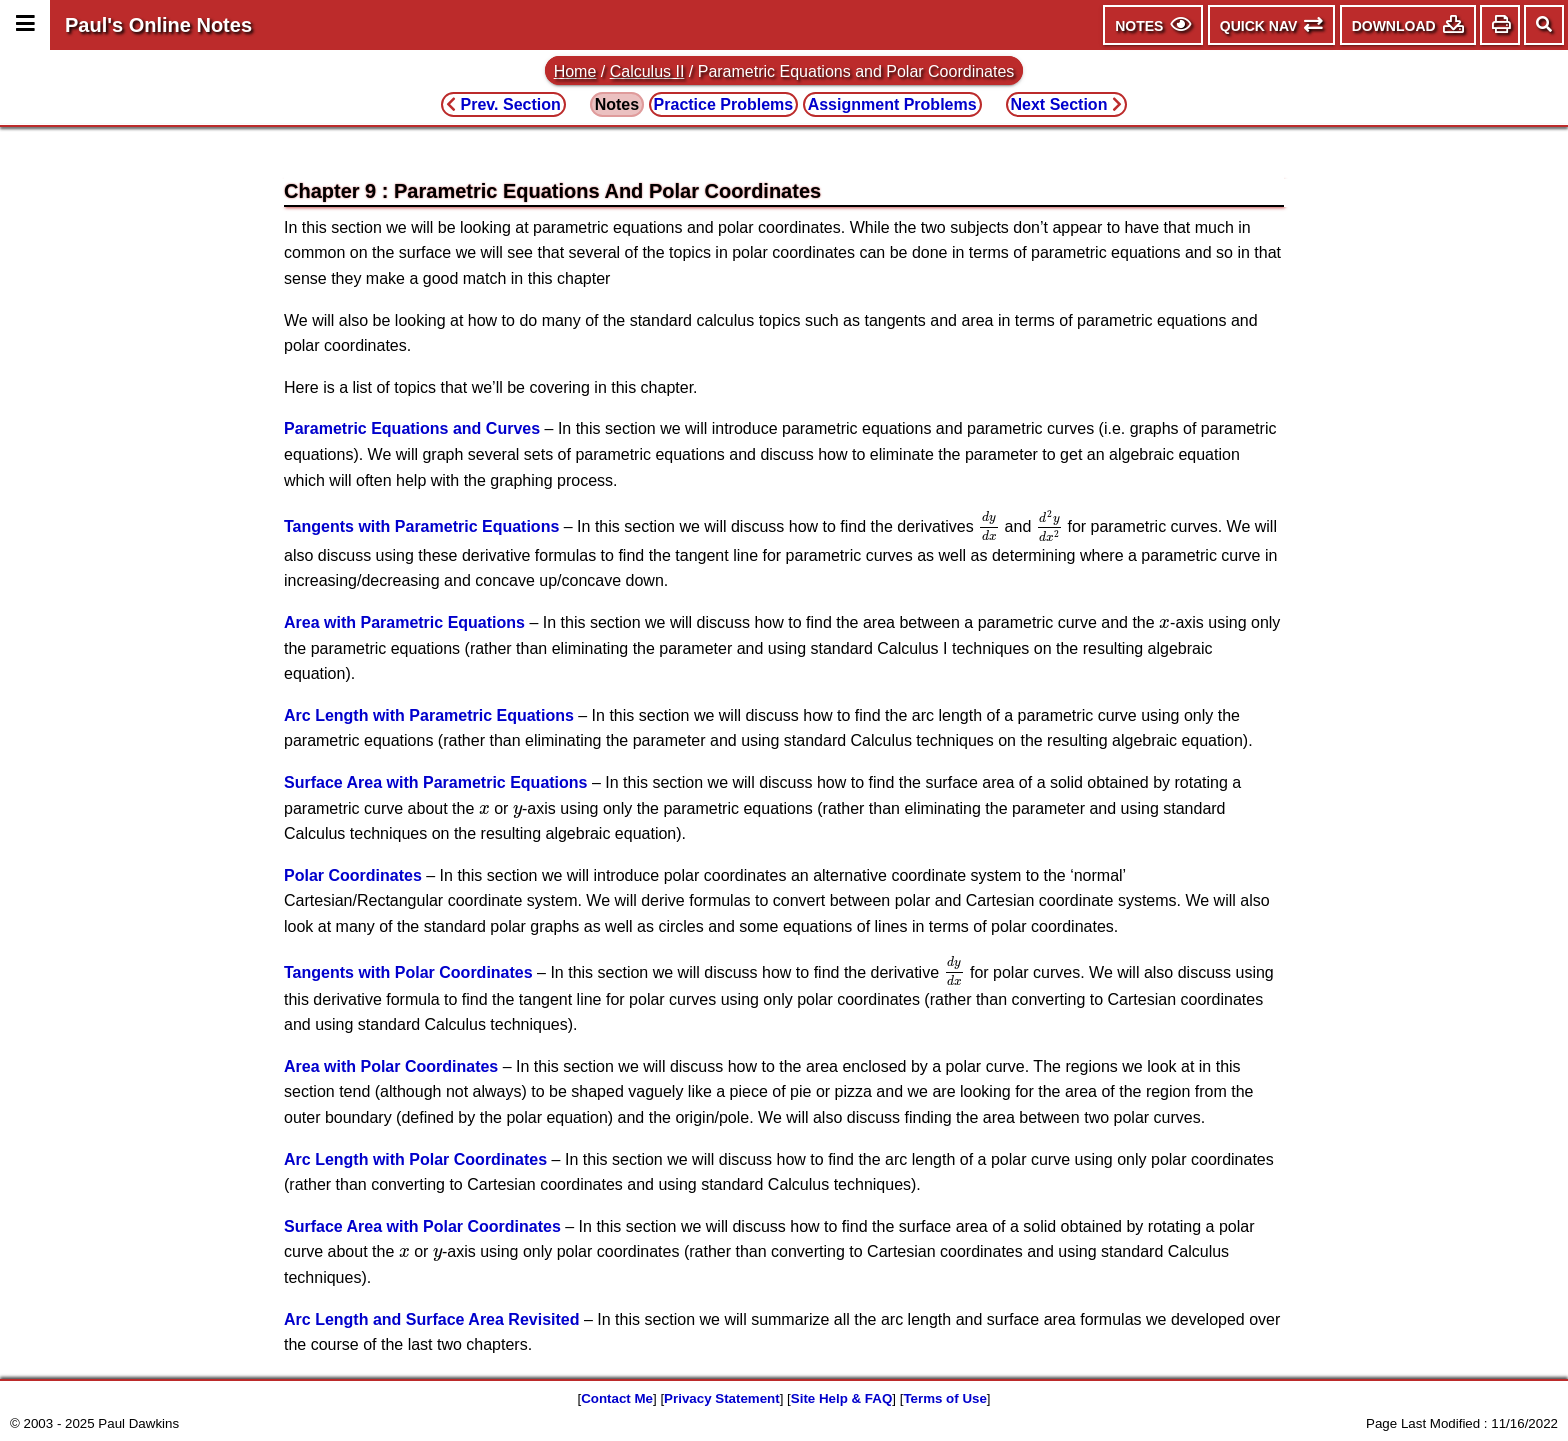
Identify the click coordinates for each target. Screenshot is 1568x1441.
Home (575, 71)
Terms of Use (944, 1398)
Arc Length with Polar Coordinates (415, 1159)
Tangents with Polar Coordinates (408, 971)
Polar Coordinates (353, 875)
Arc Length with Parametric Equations (429, 715)
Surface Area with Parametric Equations (436, 782)
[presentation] (989, 526)
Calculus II (647, 71)
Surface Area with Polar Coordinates (422, 1226)
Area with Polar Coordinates (391, 1066)
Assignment (892, 104)
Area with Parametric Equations (404, 622)
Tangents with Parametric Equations (421, 527)
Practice (724, 104)
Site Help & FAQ (841, 1398)
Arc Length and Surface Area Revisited (432, 1319)
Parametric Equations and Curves (412, 428)
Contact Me (617, 1398)
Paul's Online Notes (158, 25)
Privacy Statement (722, 1398)
